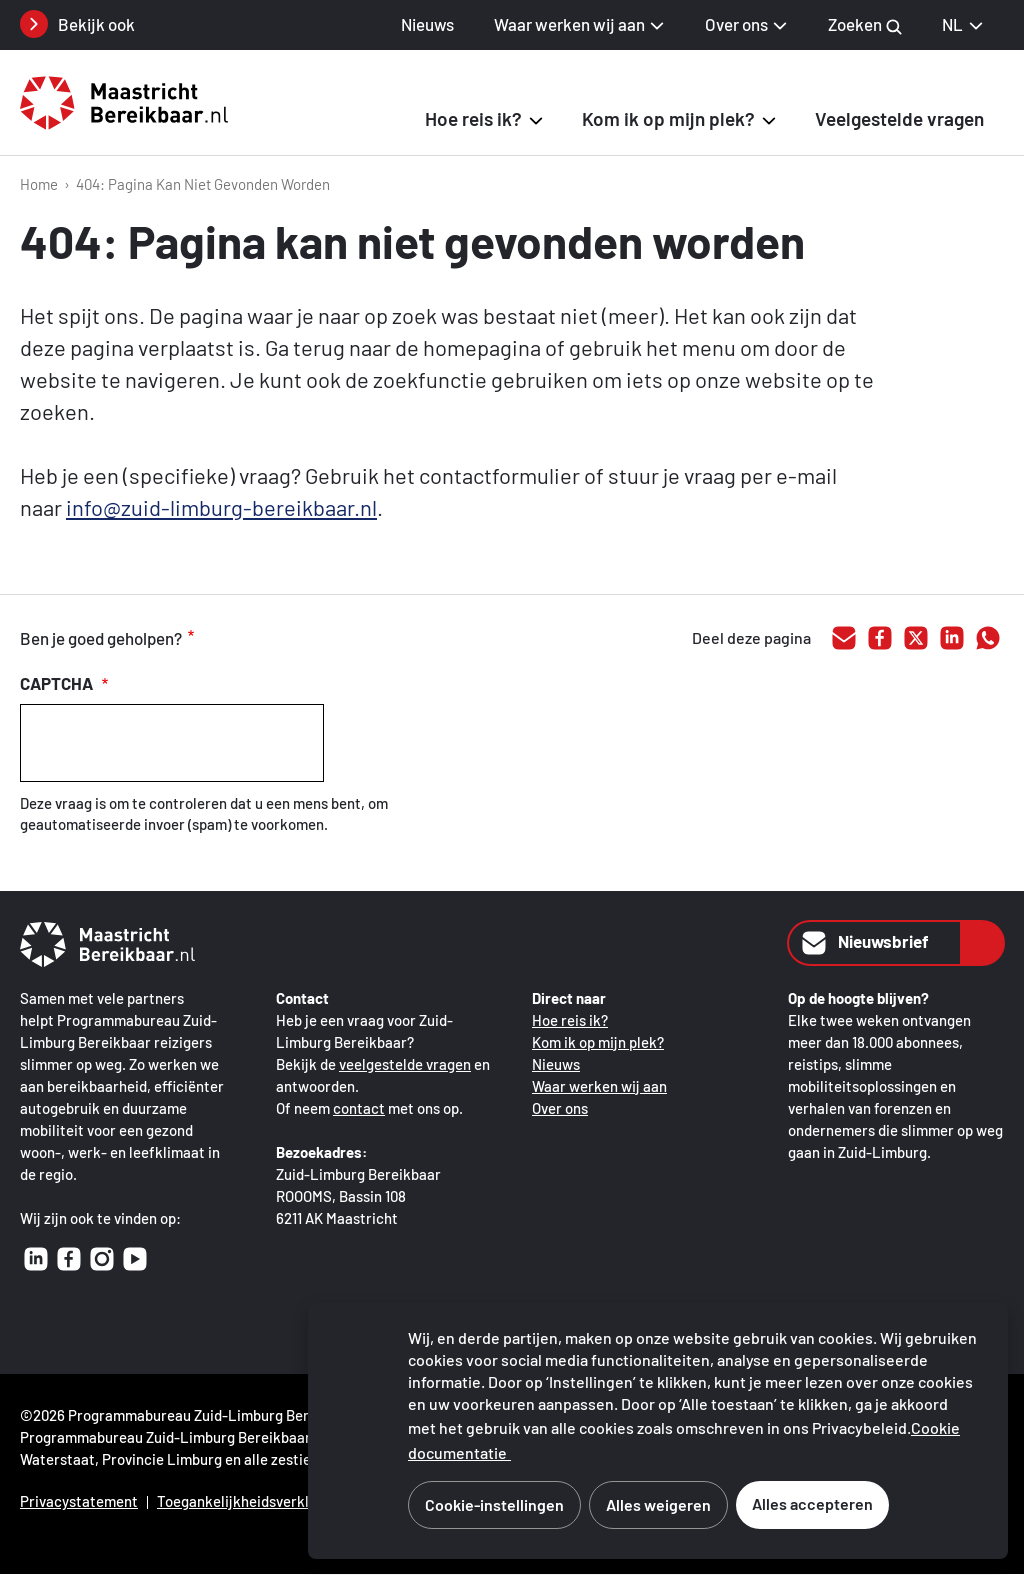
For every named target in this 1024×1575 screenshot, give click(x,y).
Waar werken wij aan (599, 1086)
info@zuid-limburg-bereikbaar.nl (221, 507)
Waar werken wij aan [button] (569, 24)
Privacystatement (79, 1501)
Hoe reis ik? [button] (473, 118)
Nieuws (427, 24)
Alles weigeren (658, 1504)
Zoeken (865, 24)
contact (359, 1108)
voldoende (277, 639)
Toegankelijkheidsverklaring (250, 1501)
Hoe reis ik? (570, 1020)
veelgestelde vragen (405, 1064)
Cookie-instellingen (494, 1504)
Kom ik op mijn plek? (598, 1042)
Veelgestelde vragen (899, 118)
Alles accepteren (812, 1503)
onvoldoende (319, 639)
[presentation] (172, 743)
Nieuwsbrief (863, 943)
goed (235, 639)
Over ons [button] (736, 24)
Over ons (560, 1108)
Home (39, 184)
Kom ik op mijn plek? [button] (668, 118)
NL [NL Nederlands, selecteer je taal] (963, 24)
